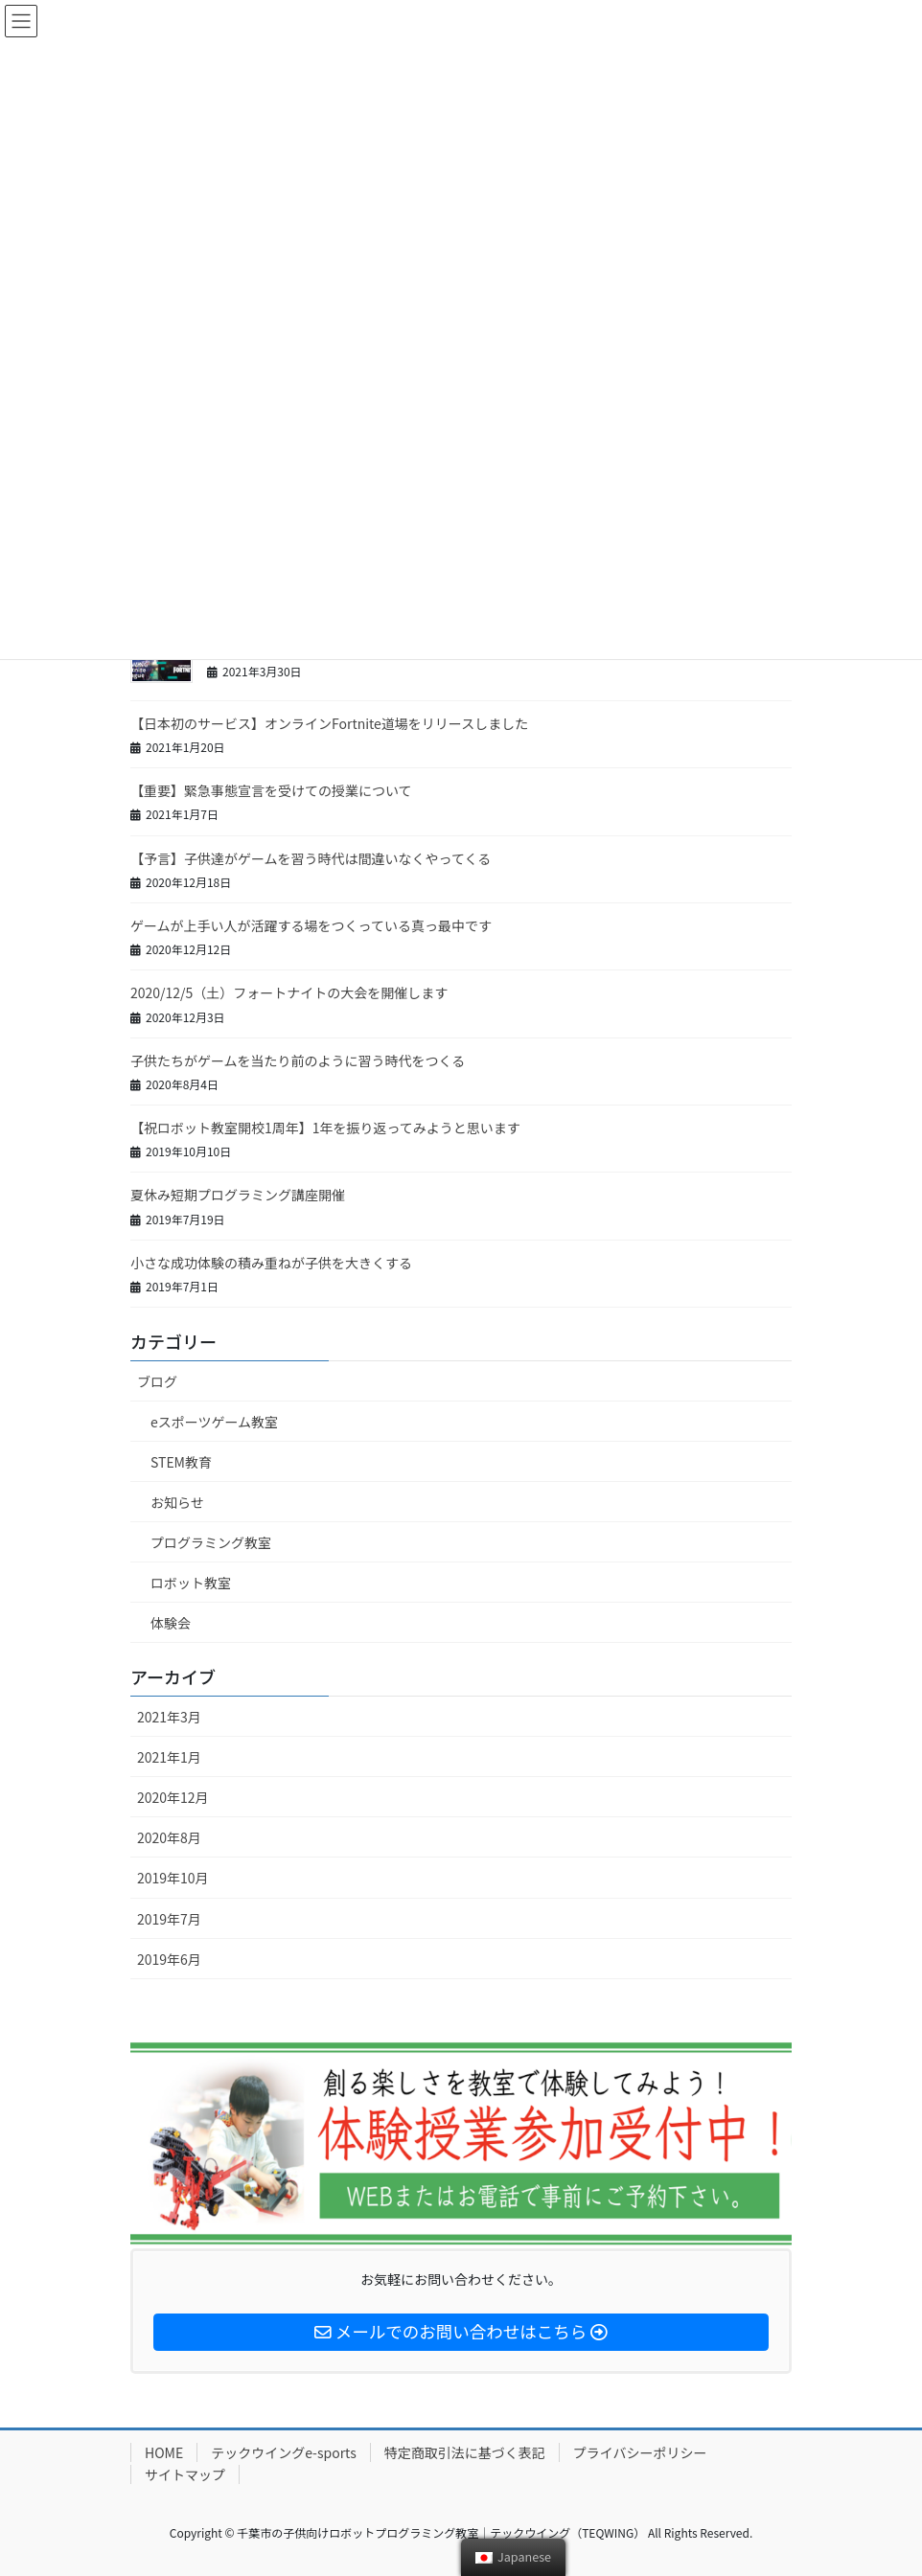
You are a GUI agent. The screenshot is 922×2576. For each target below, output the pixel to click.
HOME (164, 2452)
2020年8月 (169, 1837)
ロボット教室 (190, 1582)
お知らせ (177, 1502)
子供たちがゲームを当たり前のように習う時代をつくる (297, 1060)
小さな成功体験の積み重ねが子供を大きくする (271, 1262)
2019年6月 (169, 1959)
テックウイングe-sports (284, 2452)
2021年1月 (169, 1757)
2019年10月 (173, 1877)
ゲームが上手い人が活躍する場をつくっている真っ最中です (311, 925)
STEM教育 (181, 1461)
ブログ (157, 1381)
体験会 (170, 1622)
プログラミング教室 (210, 1542)
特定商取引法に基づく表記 (464, 2452)
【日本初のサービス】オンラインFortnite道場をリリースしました (329, 723)
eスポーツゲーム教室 (214, 1421)
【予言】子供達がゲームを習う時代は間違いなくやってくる (310, 858)
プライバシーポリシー (640, 2452)
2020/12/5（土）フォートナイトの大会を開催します (289, 992)
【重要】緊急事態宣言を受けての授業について (271, 790)
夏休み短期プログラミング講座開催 (237, 1194)
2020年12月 (173, 1797)
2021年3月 (169, 1716)
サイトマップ (185, 2474)
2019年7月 (169, 1918)
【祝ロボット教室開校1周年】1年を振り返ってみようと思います (325, 1127)
